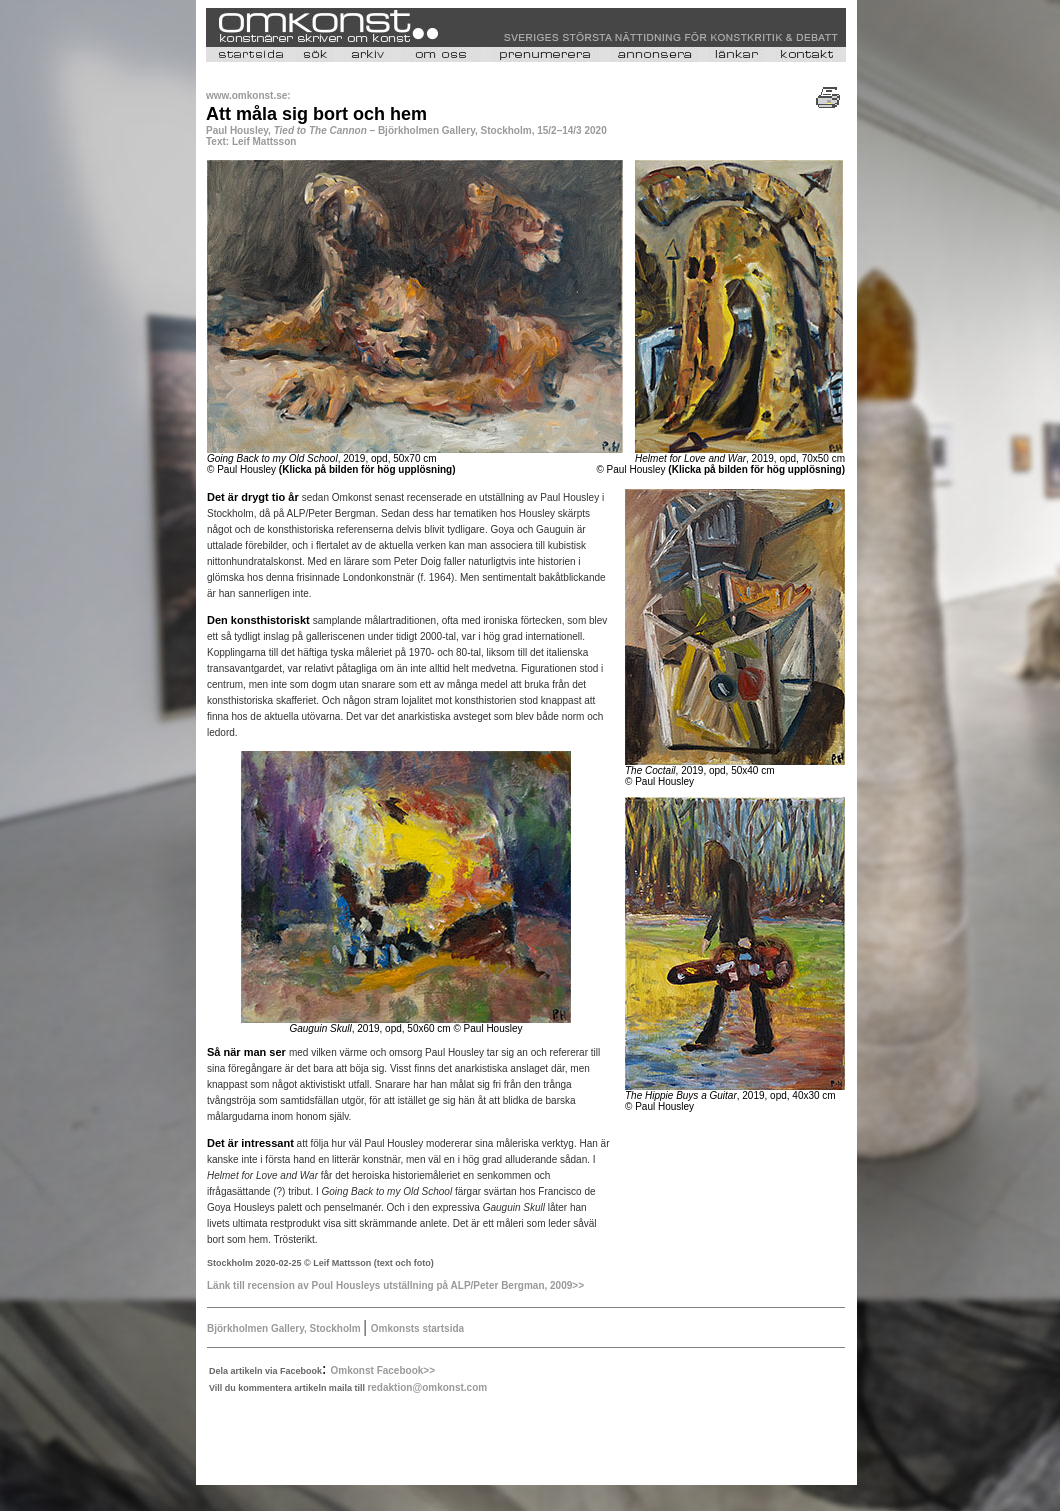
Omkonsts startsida (417, 1328)
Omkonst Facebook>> (383, 1370)
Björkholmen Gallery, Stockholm (284, 1328)
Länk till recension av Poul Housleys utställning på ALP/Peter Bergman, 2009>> (395, 1285)
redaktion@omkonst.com (427, 1387)
